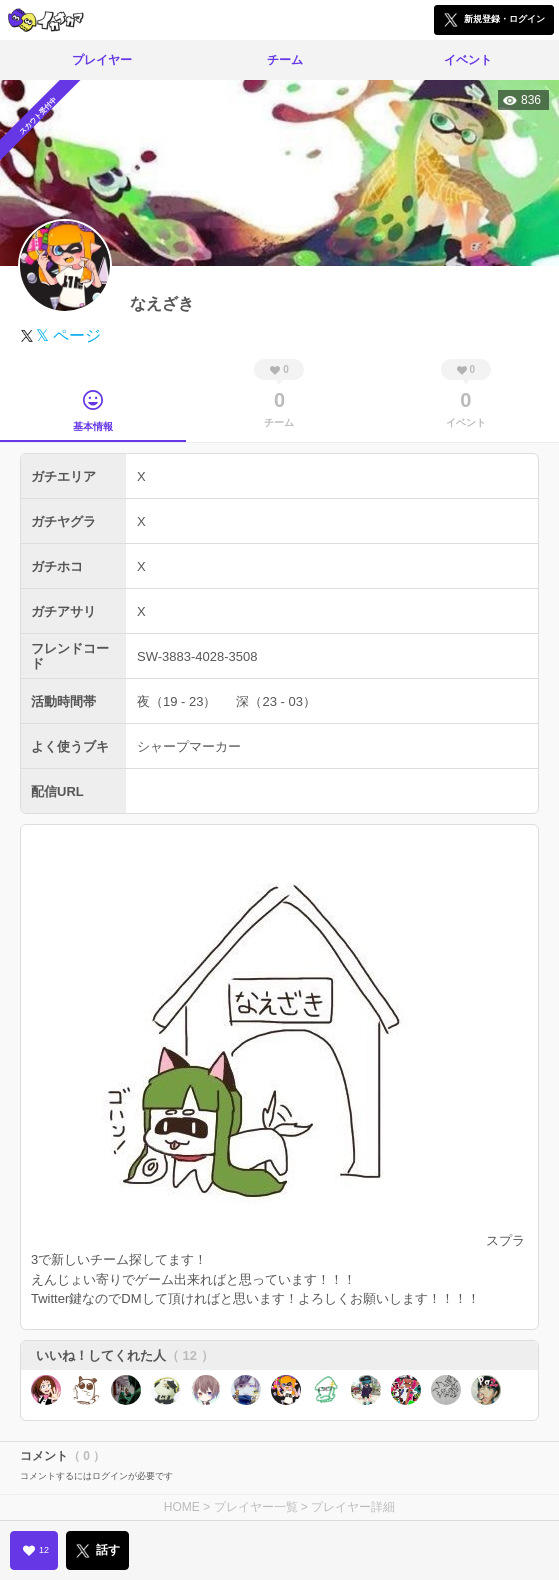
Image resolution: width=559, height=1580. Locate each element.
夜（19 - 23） (176, 701)
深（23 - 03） (275, 701)
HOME (182, 1507)
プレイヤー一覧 (256, 1507)
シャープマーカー (189, 746)
